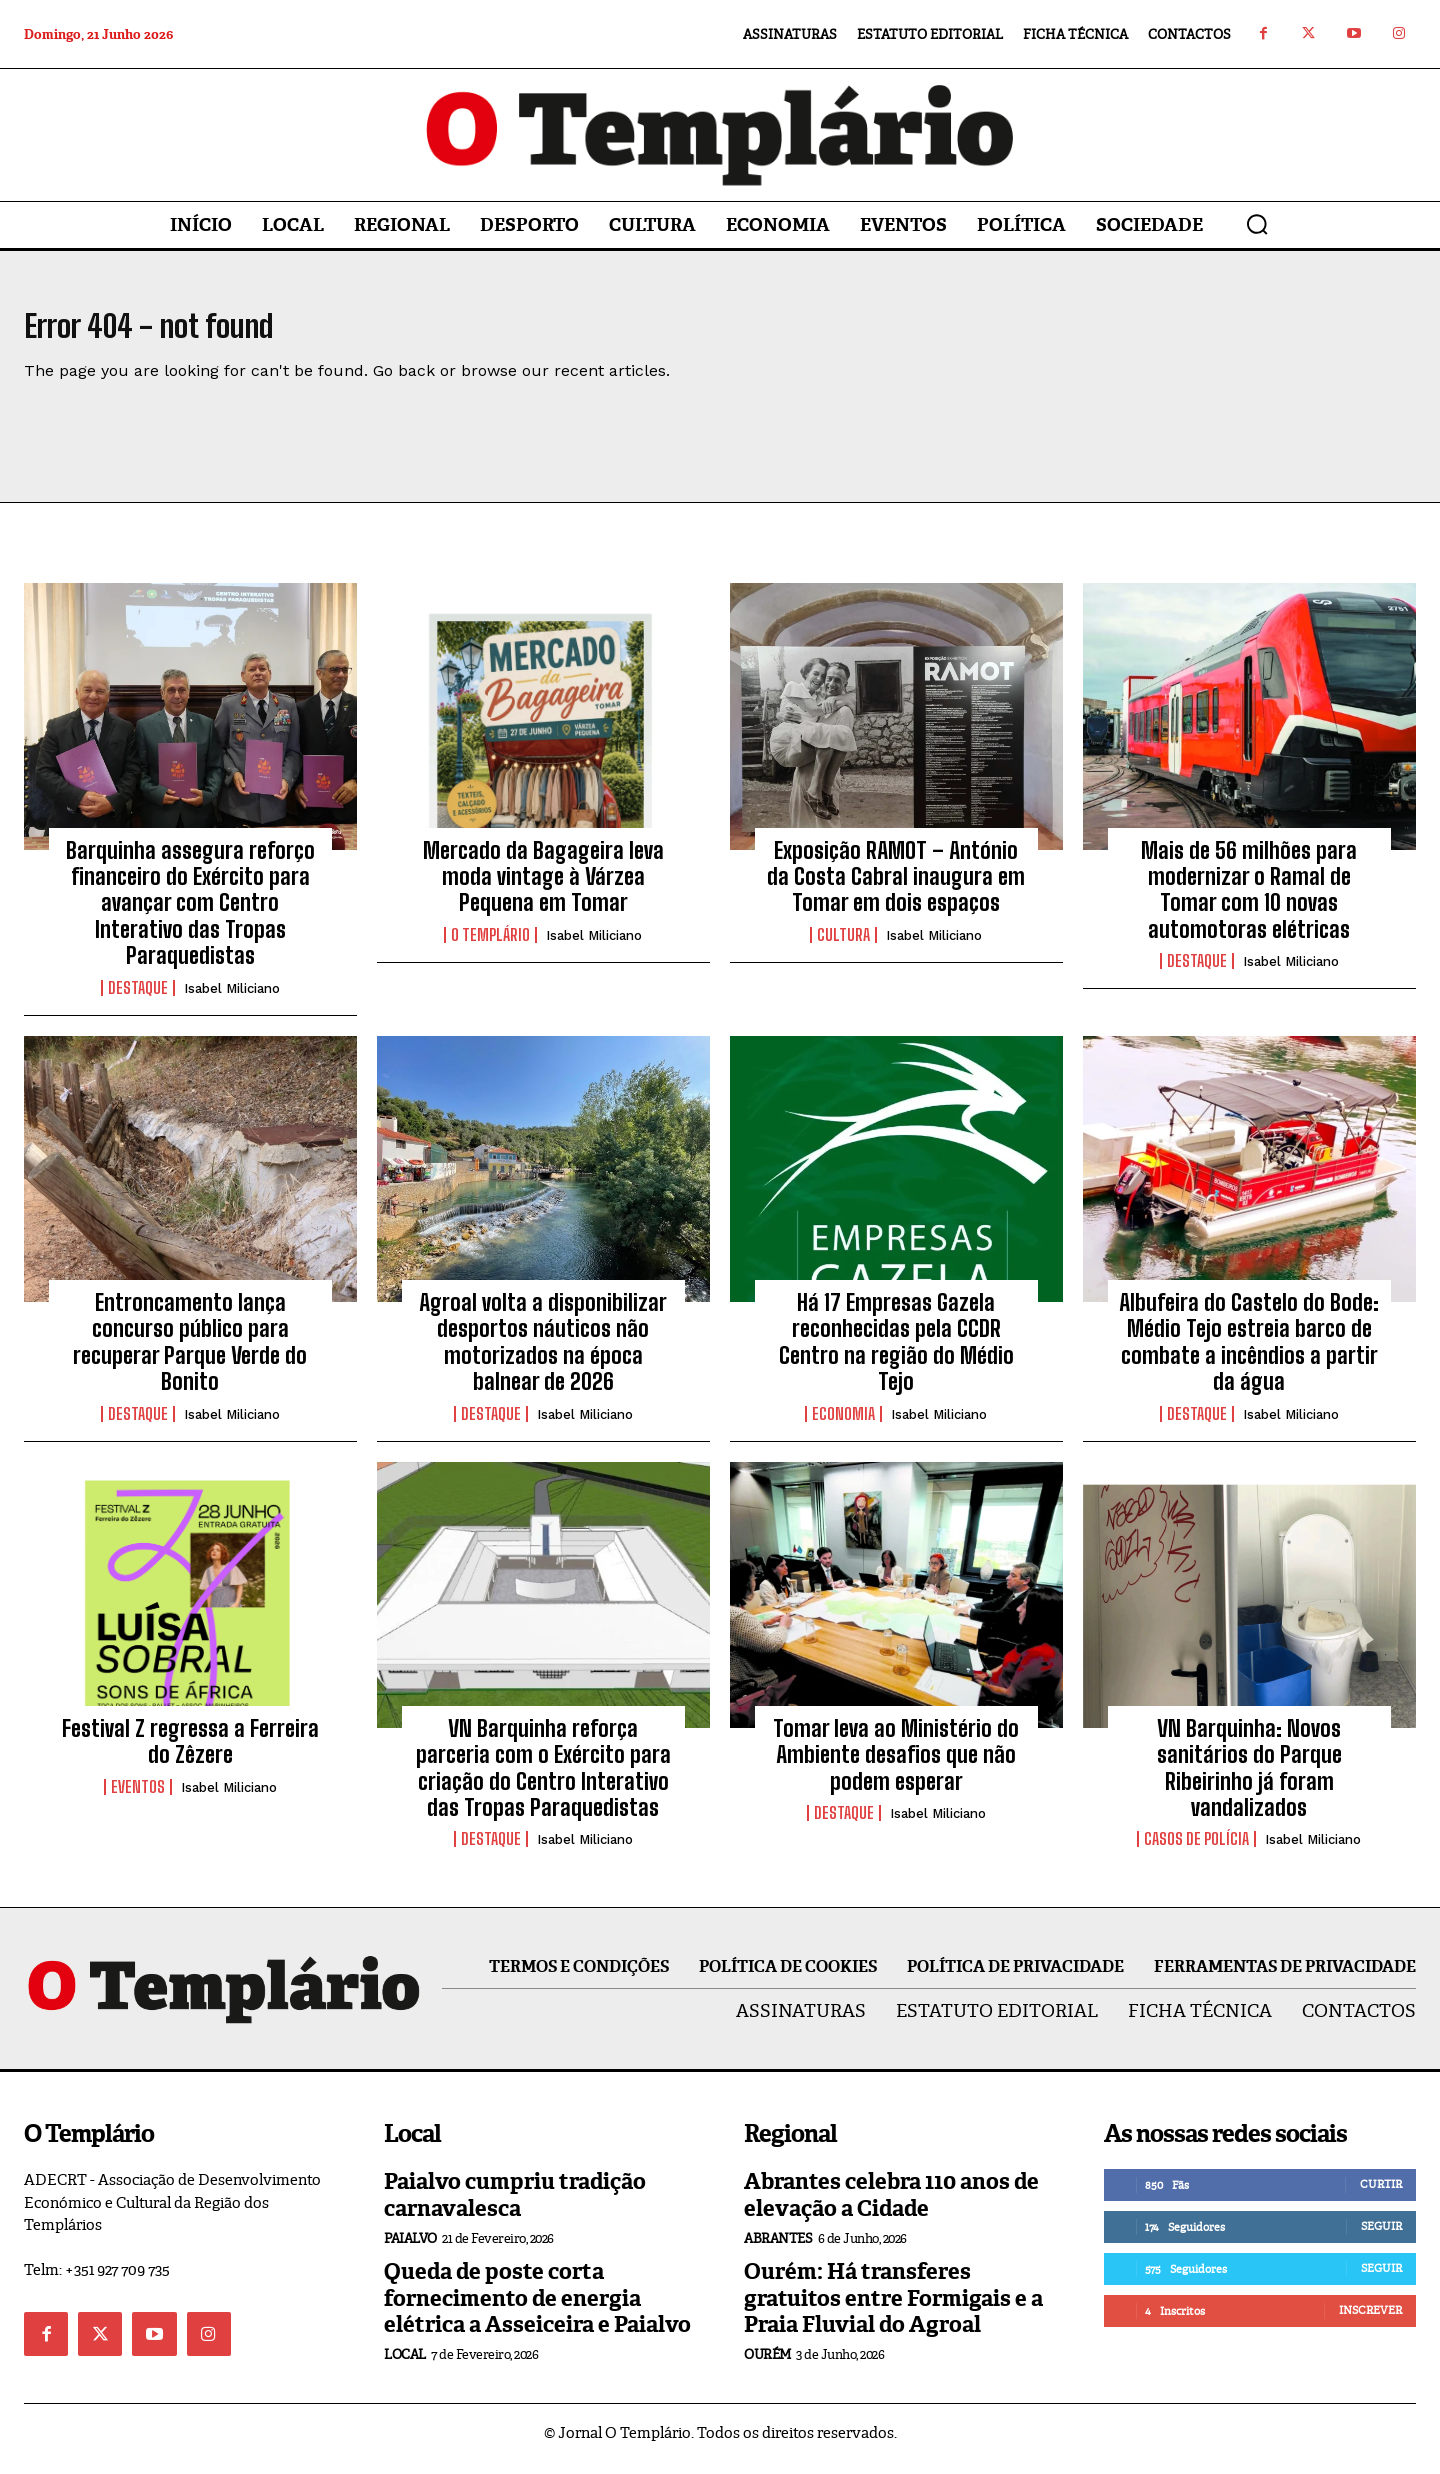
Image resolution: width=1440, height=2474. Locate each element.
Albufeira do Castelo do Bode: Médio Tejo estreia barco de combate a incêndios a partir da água (1249, 1354)
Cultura (843, 946)
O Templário (490, 946)
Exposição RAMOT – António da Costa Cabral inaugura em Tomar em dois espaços (896, 888)
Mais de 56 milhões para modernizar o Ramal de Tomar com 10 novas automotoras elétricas (1249, 901)
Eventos (138, 1798)
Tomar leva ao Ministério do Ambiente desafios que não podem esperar (896, 1766)
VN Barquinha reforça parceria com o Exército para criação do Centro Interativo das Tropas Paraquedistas (543, 1779)
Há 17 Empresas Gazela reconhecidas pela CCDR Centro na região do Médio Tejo (896, 1354)
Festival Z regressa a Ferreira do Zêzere (190, 1752)
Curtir (1381, 2196)
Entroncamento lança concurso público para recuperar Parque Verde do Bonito (190, 1354)
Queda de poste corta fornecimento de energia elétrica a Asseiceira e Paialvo (537, 2310)
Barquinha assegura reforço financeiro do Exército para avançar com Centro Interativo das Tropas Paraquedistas (190, 914)
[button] (1257, 224)
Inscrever (1370, 2322)
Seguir (1381, 2238)
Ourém (767, 2366)
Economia (843, 1425)
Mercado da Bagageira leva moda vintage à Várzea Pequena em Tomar (543, 888)
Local (405, 2366)
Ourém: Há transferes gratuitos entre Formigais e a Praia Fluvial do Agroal (893, 2310)
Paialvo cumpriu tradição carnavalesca (515, 2206)
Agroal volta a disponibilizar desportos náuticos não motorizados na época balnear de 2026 (543, 1354)
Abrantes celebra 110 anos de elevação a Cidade (891, 2206)
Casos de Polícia (1196, 1851)
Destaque (138, 999)
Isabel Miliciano (232, 999)
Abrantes (778, 2250)
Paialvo (410, 2250)
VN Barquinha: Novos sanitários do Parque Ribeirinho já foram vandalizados (1249, 1779)
